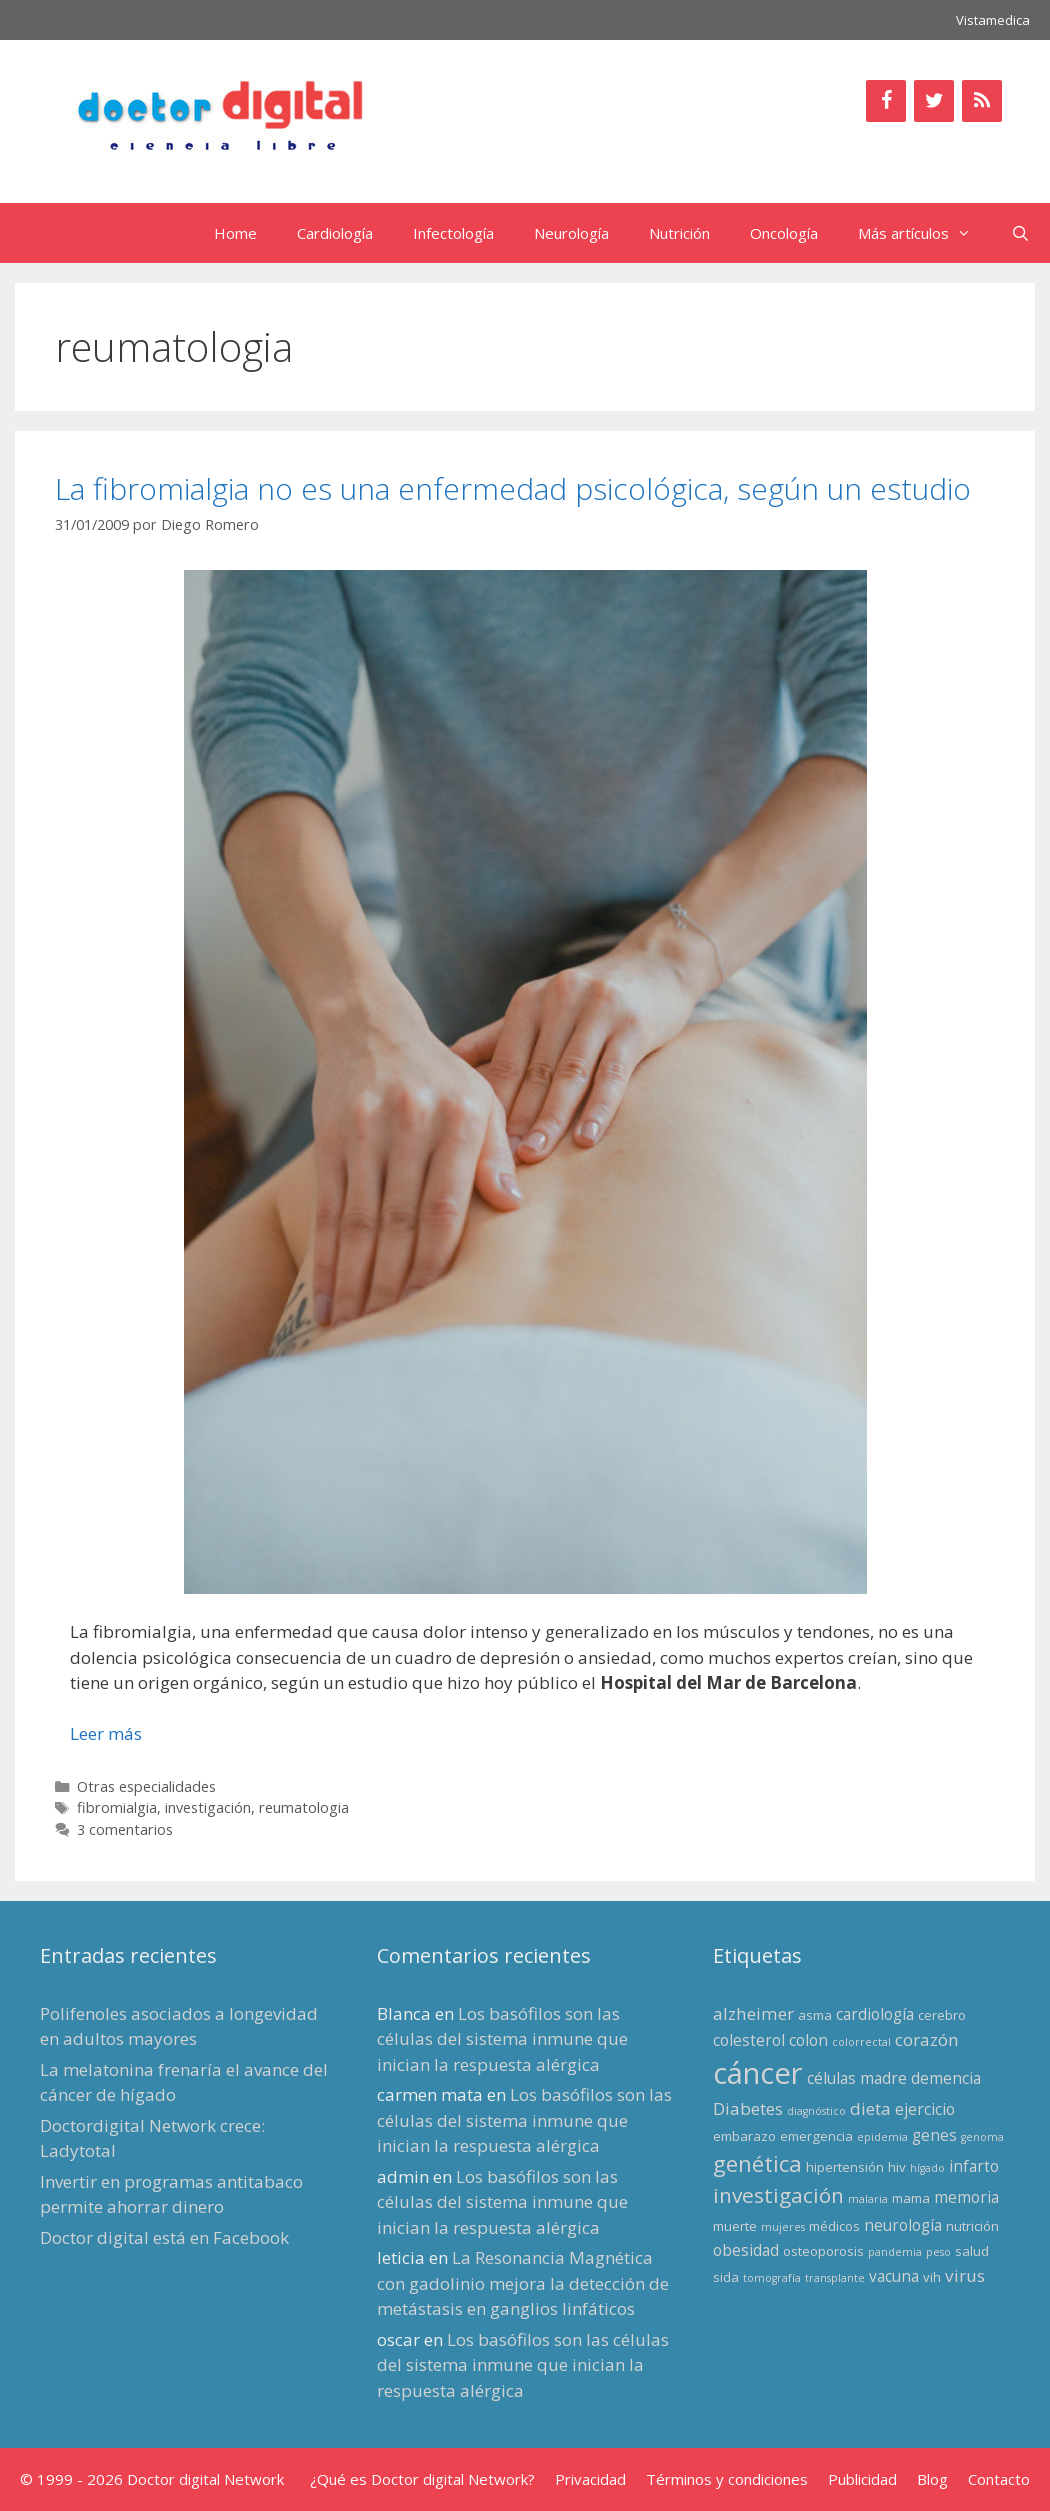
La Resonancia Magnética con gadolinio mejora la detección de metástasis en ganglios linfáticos (523, 2283)
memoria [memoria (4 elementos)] (966, 2197)
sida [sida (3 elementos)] (726, 2277)
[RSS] (982, 101)
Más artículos (924, 233)
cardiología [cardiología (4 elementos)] (875, 2014)
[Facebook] (886, 101)
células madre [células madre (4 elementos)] (857, 2078)
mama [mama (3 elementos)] (911, 2198)
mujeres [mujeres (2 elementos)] (783, 2227)
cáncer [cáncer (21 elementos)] (758, 2073)
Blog (932, 2479)
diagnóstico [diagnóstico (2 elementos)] (816, 2111)
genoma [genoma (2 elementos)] (982, 2137)
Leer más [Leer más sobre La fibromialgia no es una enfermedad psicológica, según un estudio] (106, 1733)
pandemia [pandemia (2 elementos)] (895, 2252)
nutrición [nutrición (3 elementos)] (972, 2226)
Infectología (453, 233)
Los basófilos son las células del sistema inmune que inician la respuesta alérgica (502, 2039)
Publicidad (862, 2479)
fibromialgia (117, 1807)
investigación (208, 1807)
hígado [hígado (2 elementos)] (927, 2168)
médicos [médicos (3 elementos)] (834, 2226)
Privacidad (590, 2479)
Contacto (999, 2479)
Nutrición (679, 233)
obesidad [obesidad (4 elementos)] (746, 2250)
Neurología (571, 233)
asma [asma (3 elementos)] (815, 2015)
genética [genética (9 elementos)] (757, 2163)
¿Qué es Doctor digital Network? (422, 2479)
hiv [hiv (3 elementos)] (897, 2167)
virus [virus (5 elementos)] (965, 2275)
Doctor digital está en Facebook (164, 2237)
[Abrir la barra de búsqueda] (1020, 233)
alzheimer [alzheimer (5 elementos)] (753, 2013)
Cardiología (335, 233)
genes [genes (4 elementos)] (934, 2135)
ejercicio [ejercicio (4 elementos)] (925, 2109)
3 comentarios (125, 1829)
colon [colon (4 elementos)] (808, 2040)
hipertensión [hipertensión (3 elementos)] (845, 2167)
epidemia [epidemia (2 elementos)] (882, 2137)
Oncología (784, 233)
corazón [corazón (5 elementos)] (927, 2039)
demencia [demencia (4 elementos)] (946, 2078)
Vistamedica (993, 20)
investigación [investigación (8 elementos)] (778, 2195)
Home (235, 233)
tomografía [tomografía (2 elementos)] (772, 2278)
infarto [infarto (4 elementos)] (974, 2166)
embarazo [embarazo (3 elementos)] (744, 2136)
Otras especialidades (146, 1786)
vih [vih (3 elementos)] (932, 2277)
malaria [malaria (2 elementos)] (868, 2199)
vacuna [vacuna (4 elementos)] (894, 2276)
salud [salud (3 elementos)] (972, 2251)
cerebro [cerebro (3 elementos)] (942, 2015)
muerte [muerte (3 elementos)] (735, 2226)
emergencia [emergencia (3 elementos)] (816, 2136)
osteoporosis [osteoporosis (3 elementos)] (823, 2251)
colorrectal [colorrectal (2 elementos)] (861, 2042)
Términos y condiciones (727, 2479)
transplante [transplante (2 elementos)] (835, 2278)
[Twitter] (934, 101)
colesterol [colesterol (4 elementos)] (749, 2040)
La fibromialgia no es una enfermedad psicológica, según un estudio (513, 488)
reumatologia (304, 1807)
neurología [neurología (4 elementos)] (903, 2225)
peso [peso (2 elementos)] (938, 2252)
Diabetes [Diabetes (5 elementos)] (748, 2108)
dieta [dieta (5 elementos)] (870, 2108)
